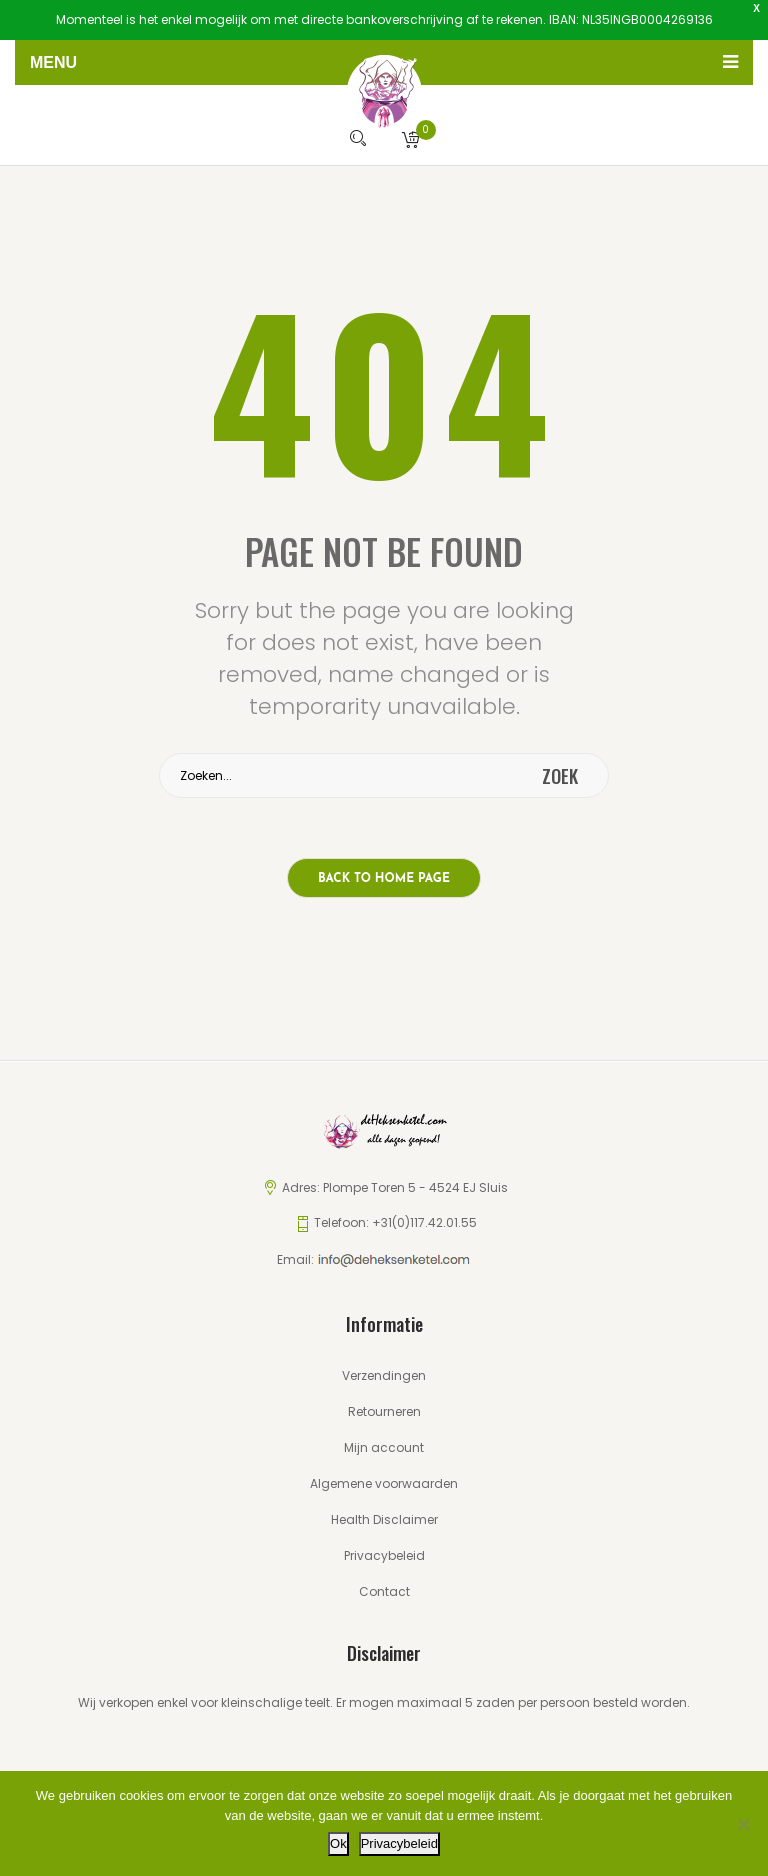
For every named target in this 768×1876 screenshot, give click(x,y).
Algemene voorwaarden (384, 1483)
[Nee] (743, 1824)
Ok (338, 1843)
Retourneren (384, 1411)
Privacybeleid (384, 1555)
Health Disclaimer (384, 1519)
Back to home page (384, 879)
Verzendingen (384, 1375)
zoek (560, 776)
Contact (384, 1591)
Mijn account (384, 1447)
